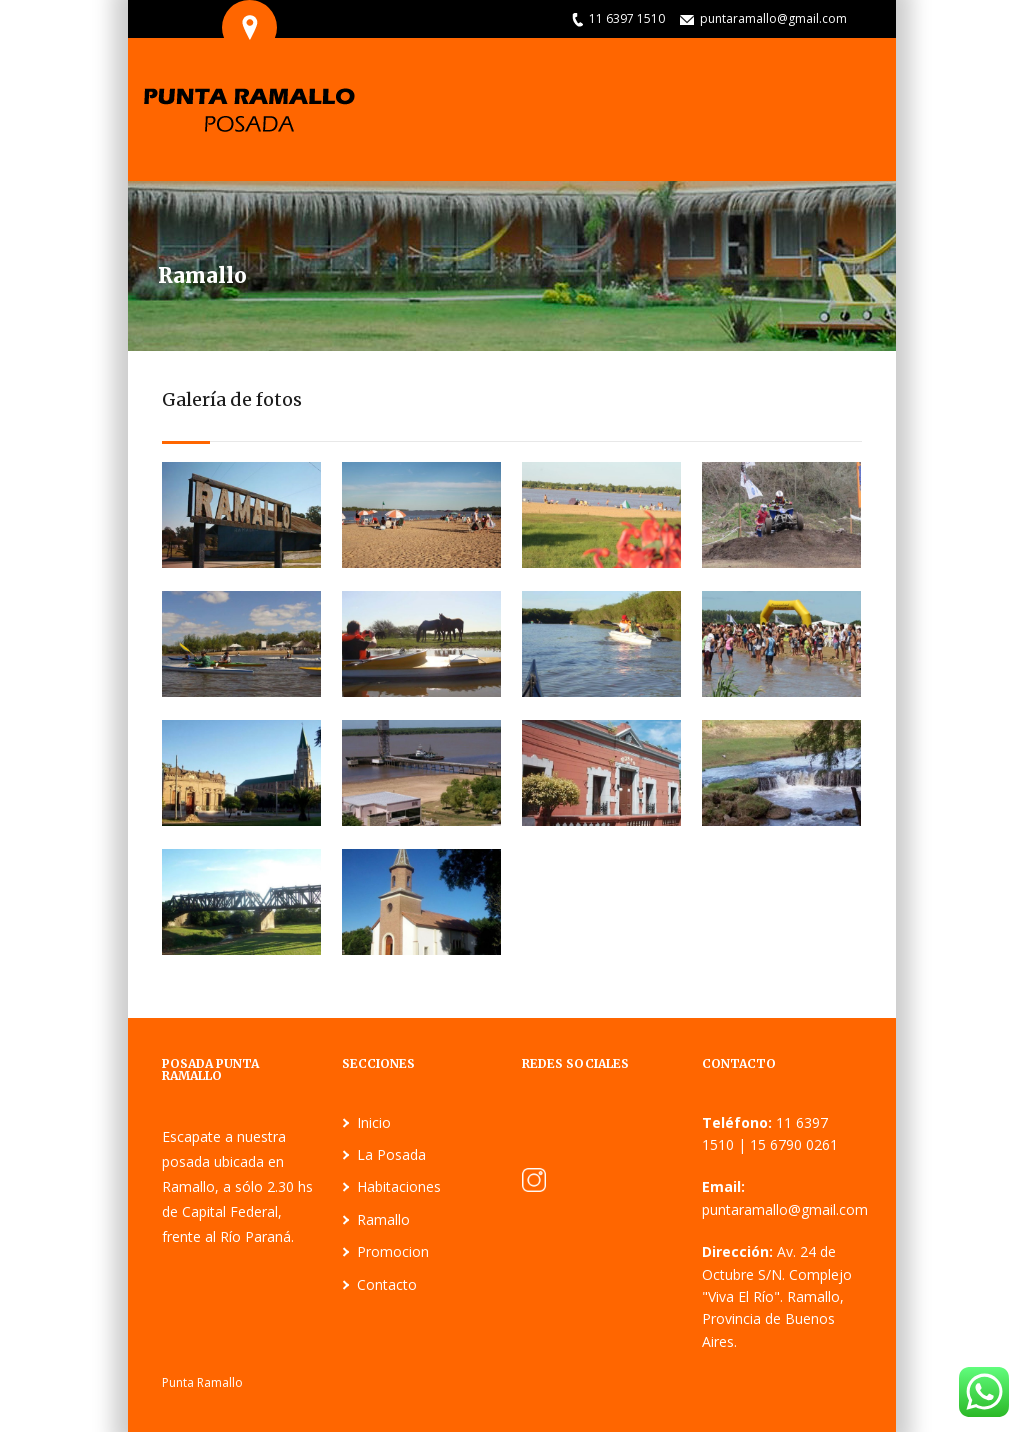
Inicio (374, 1122)
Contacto (387, 1284)
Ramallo (383, 1219)
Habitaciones (399, 1186)
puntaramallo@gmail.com (773, 18)
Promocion (393, 1251)
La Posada (391, 1154)
